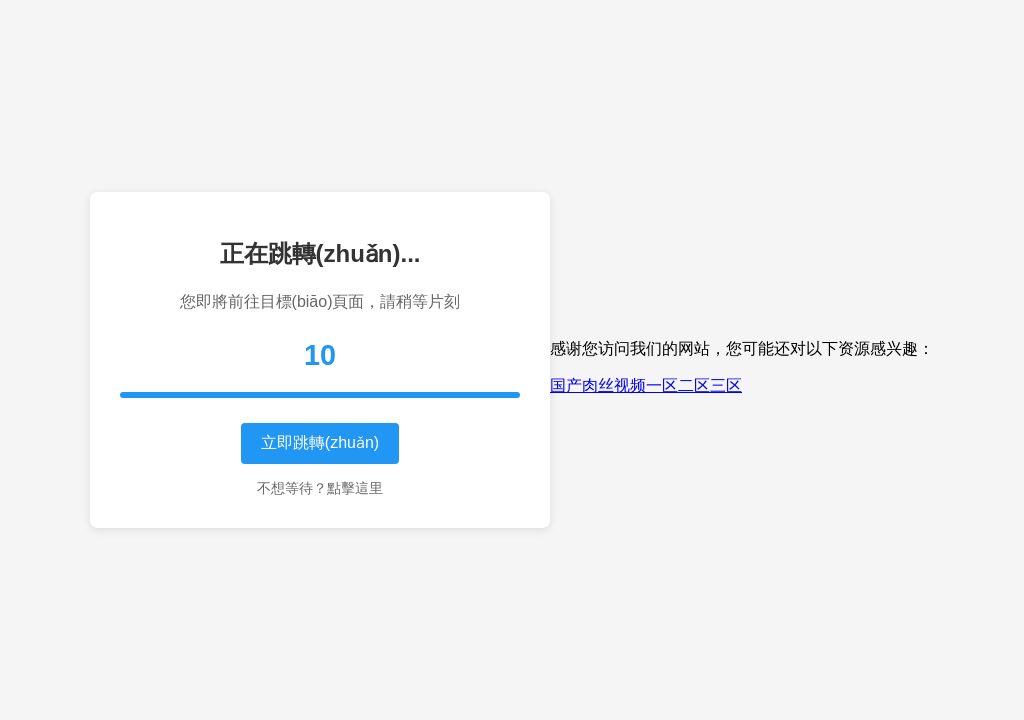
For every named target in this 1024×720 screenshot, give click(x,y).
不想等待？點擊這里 (320, 488)
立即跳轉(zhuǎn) (320, 442)
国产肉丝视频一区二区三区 (646, 385)
